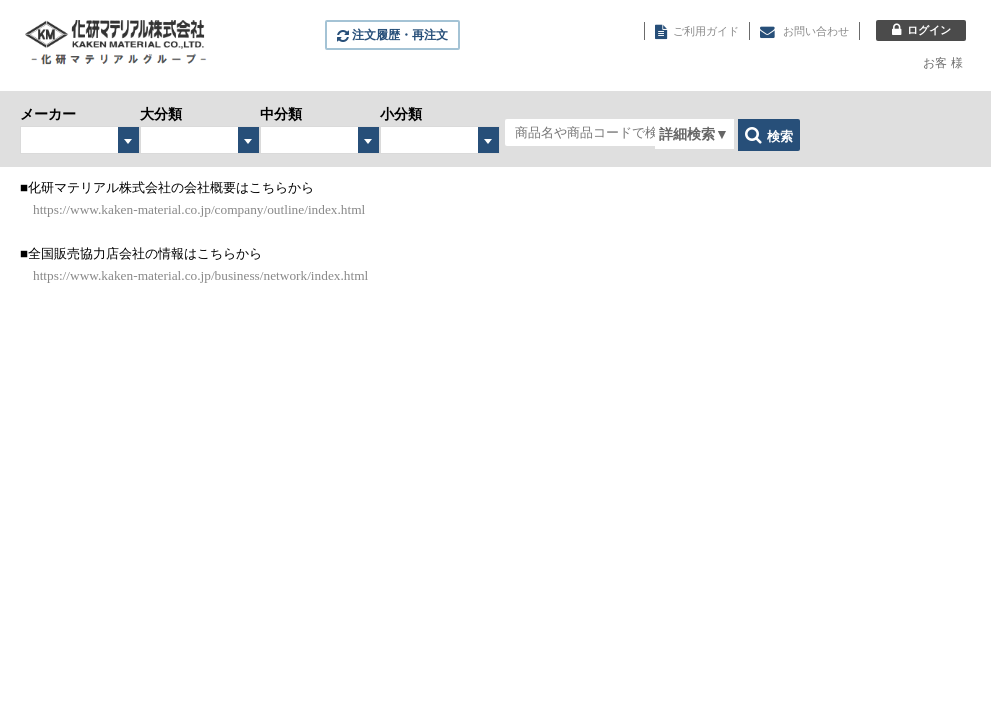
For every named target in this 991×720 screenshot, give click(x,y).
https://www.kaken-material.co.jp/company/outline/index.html (199, 209)
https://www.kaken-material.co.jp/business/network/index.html (200, 275)
